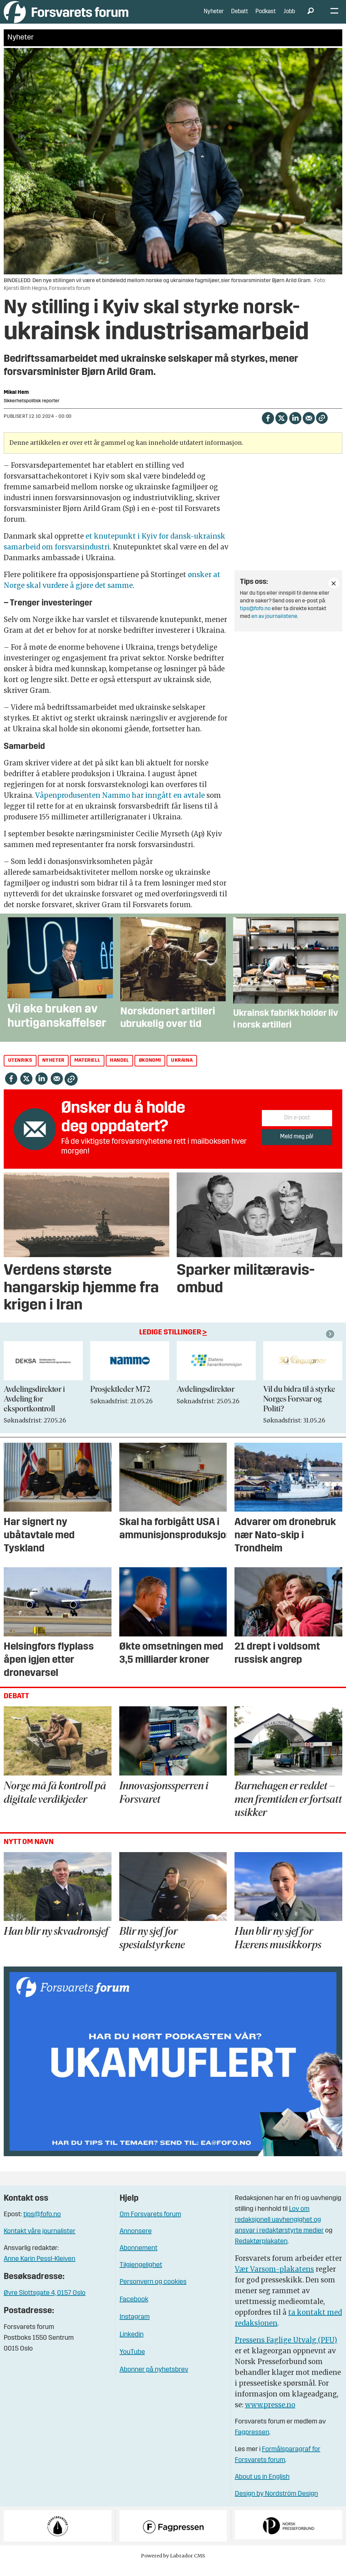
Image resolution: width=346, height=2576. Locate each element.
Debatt (239, 17)
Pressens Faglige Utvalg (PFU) (286, 2349)
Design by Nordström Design (276, 2503)
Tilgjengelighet (141, 2275)
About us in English (262, 2487)
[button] (331, 1344)
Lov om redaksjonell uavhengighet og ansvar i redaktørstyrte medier (279, 2230)
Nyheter (214, 17)
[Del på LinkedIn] (295, 427)
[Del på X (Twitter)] (281, 427)
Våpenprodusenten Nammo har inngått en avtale (120, 805)
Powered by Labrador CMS (173, 2566)
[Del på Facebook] (267, 427)
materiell (87, 1070)
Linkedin (132, 2344)
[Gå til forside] (66, 17)
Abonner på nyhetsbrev (154, 2380)
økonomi (150, 1070)
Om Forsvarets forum (150, 2224)
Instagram (135, 2327)
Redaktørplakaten (261, 2251)
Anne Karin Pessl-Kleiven (39, 2269)
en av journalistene (274, 626)
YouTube (132, 2362)
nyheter (53, 1070)
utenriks (20, 1070)
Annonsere (136, 2241)
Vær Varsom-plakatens (274, 2279)
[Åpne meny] (334, 17)
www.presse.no (270, 2414)
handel (119, 1070)
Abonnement (138, 2258)
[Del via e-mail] (308, 427)
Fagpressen (252, 2442)
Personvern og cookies (153, 2292)
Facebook (134, 2309)
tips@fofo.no (255, 619)
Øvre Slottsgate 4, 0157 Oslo (44, 2303)
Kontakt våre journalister (39, 2241)
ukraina (182, 1070)
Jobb (289, 17)
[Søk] (310, 17)
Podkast (265, 17)
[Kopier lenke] (322, 428)
